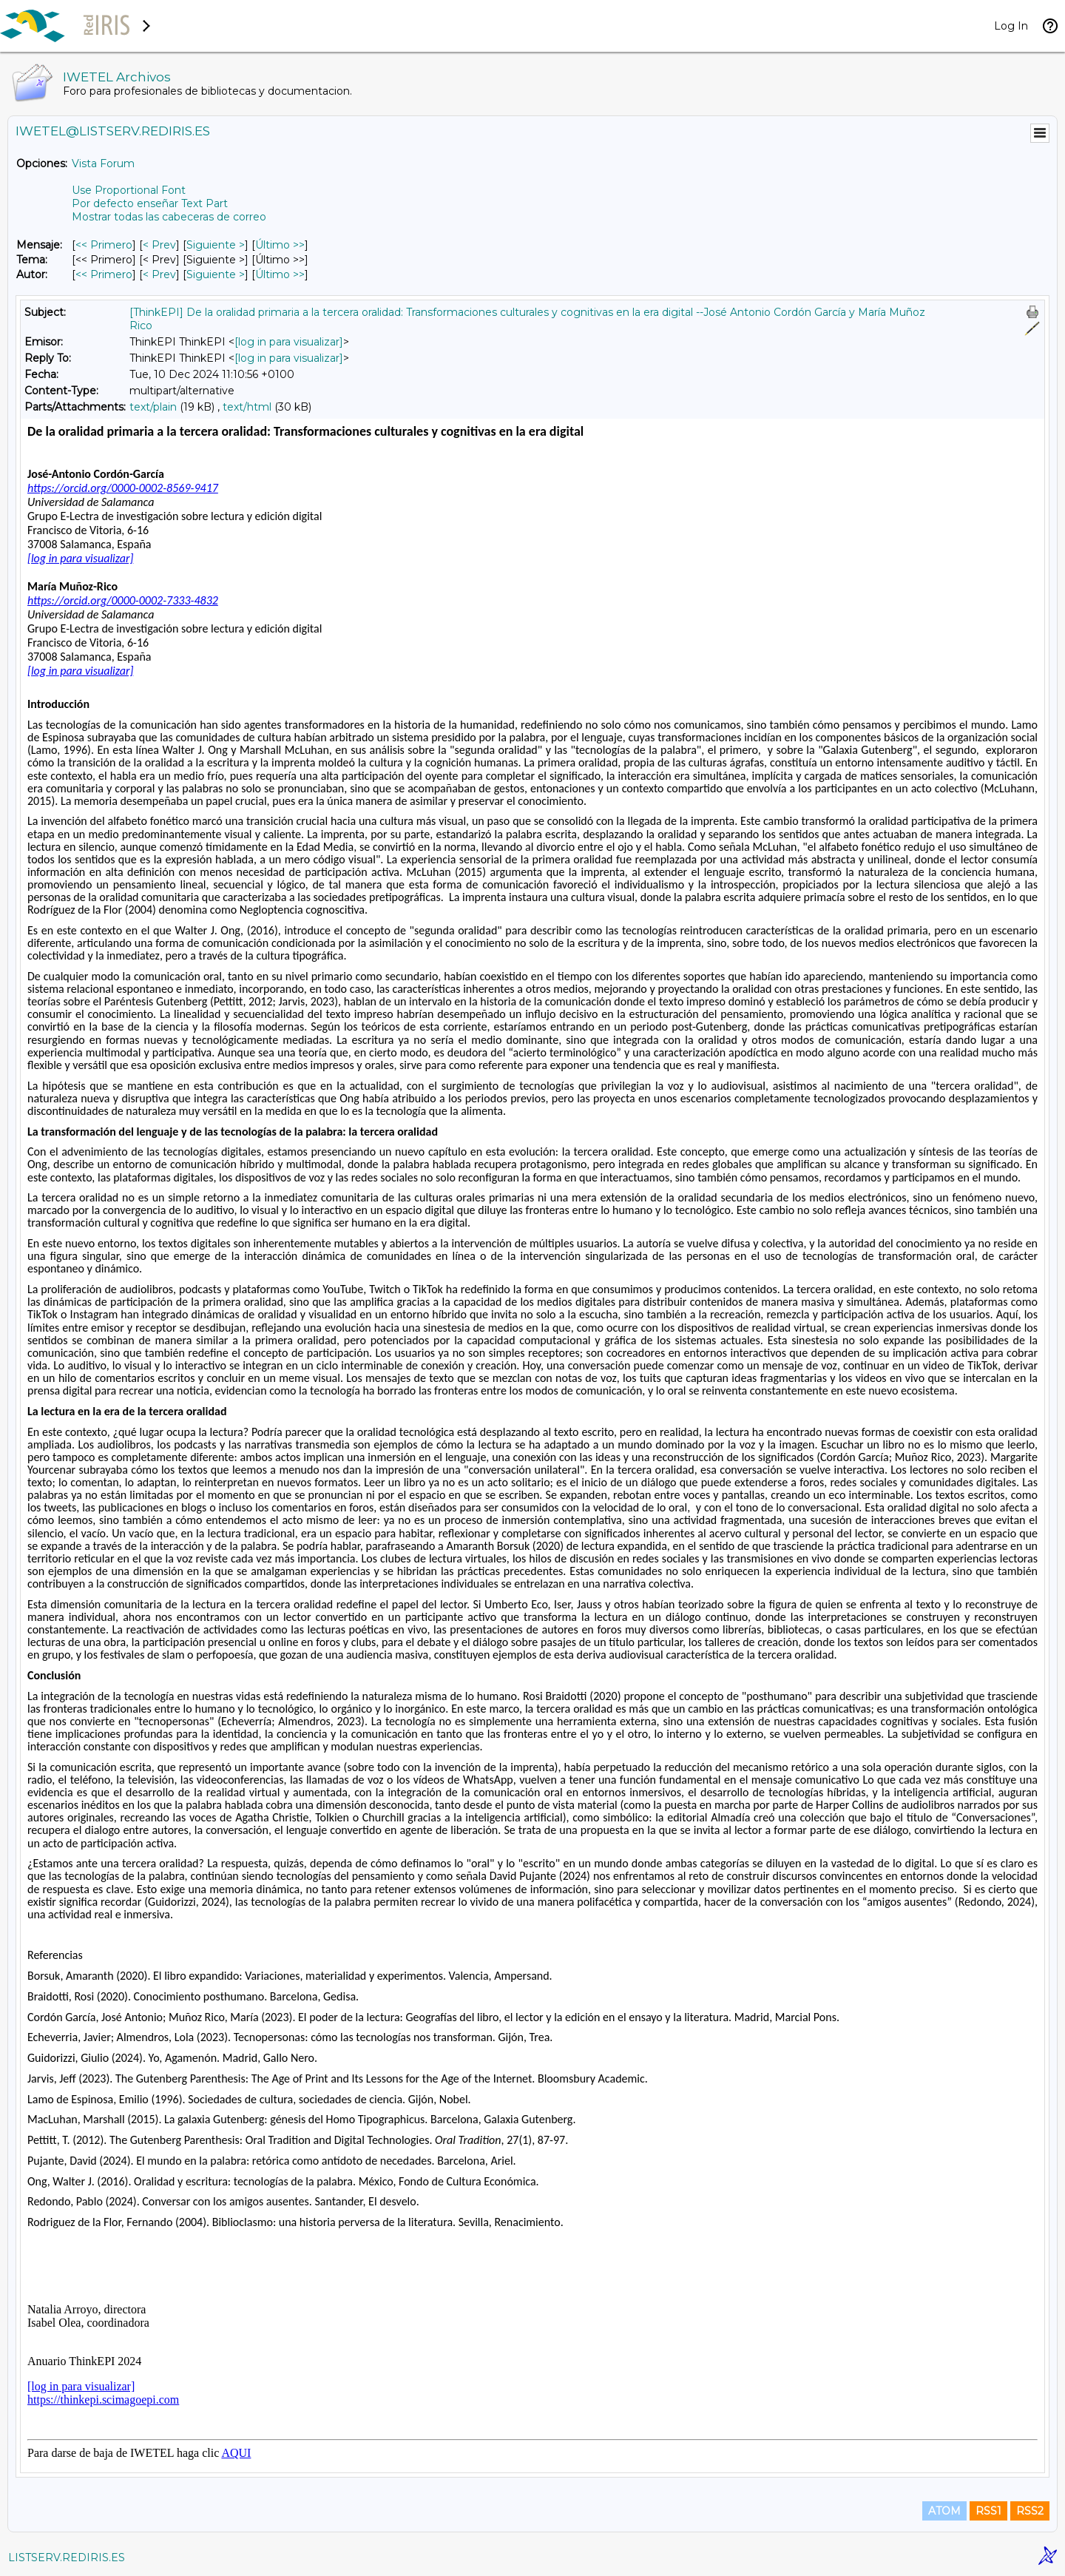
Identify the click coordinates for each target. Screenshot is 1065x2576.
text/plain (153, 407)
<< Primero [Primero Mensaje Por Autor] (103, 274)
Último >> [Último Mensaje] (280, 245)
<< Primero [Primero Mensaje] (103, 245)
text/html (247, 407)
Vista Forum (103, 163)
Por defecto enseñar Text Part (150, 203)
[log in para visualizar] (288, 341)
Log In (1011, 26)
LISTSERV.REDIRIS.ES (66, 2557)
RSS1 (988, 2511)
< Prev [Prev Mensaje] (159, 245)
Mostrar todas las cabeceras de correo (169, 216)
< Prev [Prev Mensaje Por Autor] (159, 274)
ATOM (944, 2511)
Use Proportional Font (129, 190)
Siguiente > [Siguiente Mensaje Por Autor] (215, 274)
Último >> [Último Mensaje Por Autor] (280, 274)
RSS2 (1030, 2511)
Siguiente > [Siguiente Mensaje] (215, 245)
